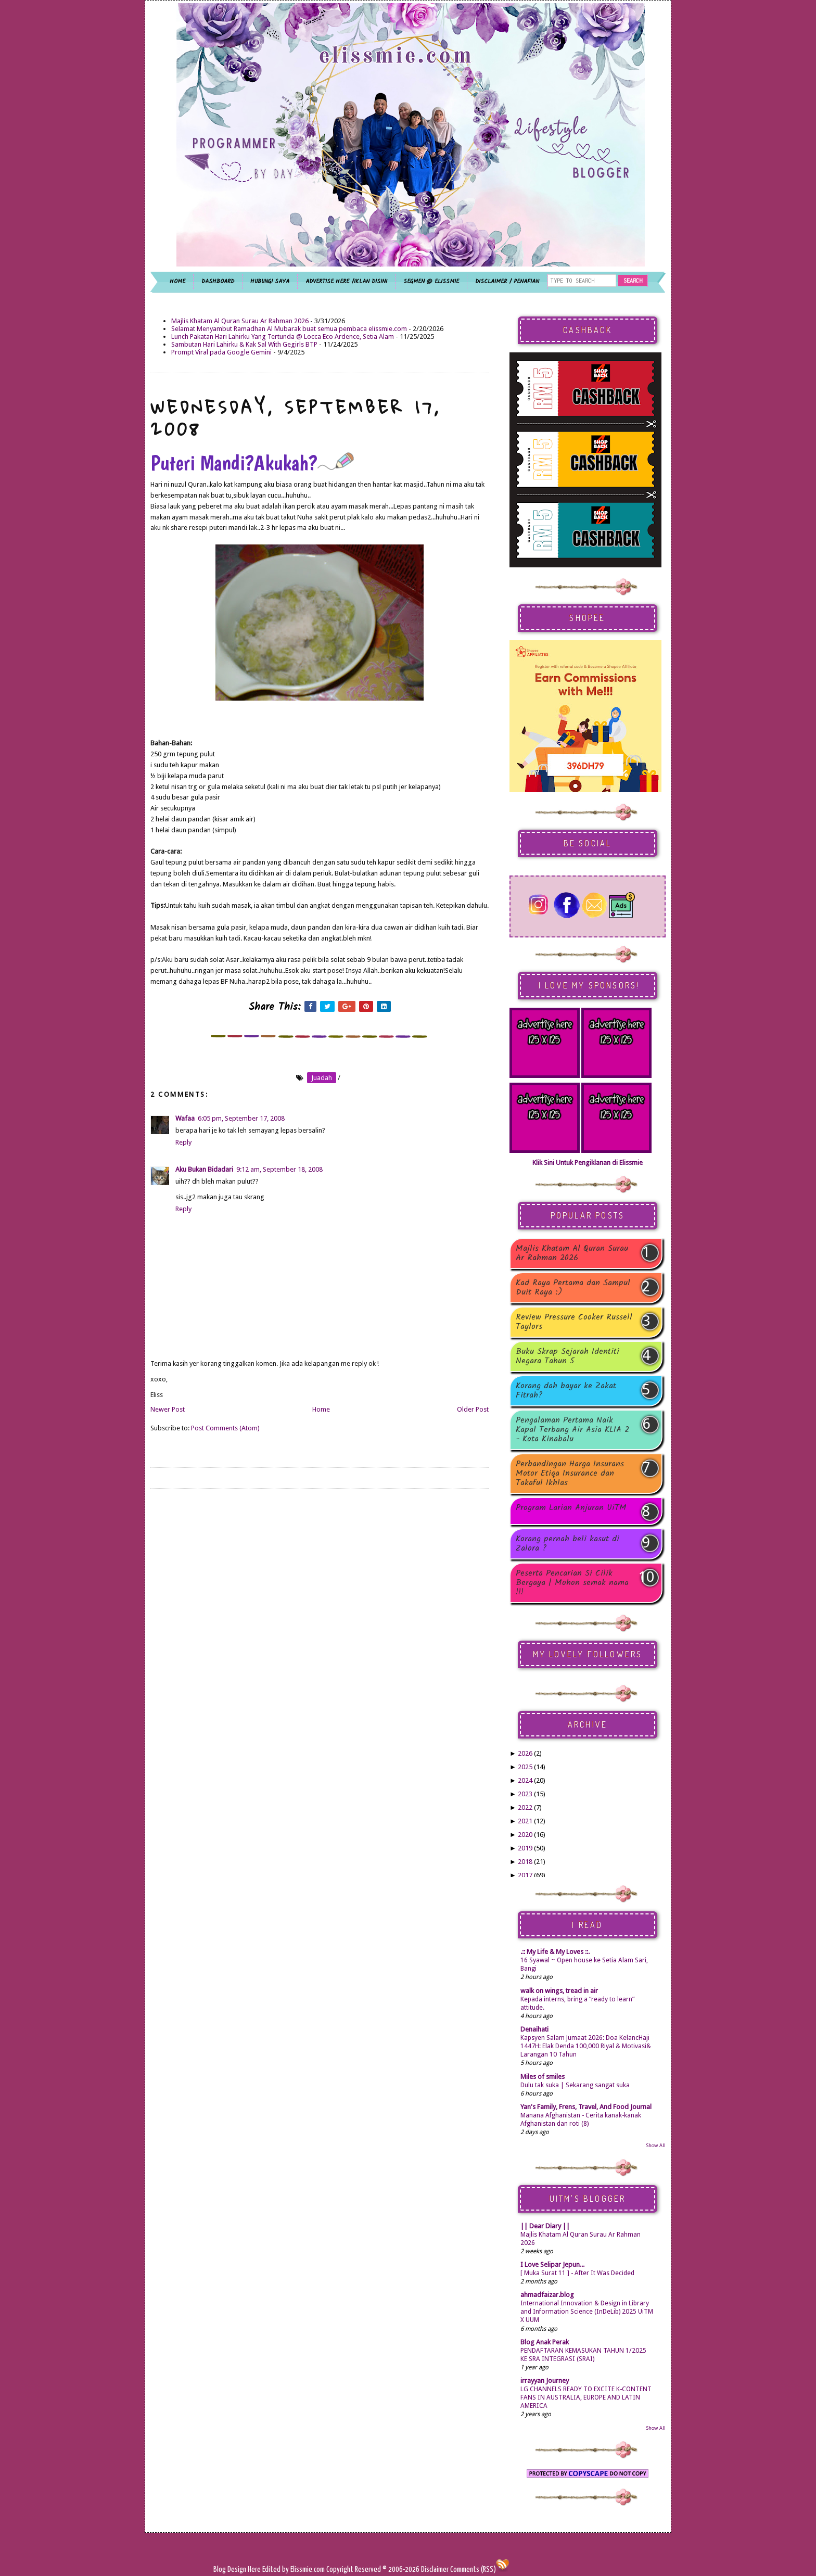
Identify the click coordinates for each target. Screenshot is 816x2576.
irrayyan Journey (544, 2380)
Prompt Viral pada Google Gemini (221, 352)
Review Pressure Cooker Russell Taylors (574, 1322)
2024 (525, 1780)
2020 (525, 1834)
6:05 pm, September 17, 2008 (241, 1118)
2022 (525, 1807)
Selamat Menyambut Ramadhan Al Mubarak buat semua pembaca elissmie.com (289, 329)
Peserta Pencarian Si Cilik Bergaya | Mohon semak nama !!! (572, 1583)
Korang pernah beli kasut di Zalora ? (567, 1543)
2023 (525, 1794)
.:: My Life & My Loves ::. (555, 1952)
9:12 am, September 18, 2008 (279, 1169)
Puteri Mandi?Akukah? (252, 462)
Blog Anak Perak (544, 2342)
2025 (525, 1767)
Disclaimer (434, 2569)
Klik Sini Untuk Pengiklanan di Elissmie (587, 1162)
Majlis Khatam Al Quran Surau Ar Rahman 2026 (240, 321)
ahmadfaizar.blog (547, 2295)
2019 (525, 1848)
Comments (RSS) (473, 2569)
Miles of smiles (542, 2076)
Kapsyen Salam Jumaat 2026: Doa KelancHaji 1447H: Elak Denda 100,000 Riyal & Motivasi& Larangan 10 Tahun (585, 2046)
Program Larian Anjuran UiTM (571, 1508)
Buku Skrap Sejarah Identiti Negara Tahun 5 (567, 1356)
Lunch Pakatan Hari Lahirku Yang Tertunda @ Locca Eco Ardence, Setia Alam (282, 336)
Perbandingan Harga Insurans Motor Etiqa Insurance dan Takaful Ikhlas (570, 1474)
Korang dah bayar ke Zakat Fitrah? (566, 1390)
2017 (525, 1875)
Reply (183, 1142)
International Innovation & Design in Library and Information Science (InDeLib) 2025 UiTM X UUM (586, 2312)
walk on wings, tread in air (559, 1991)
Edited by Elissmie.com (293, 2569)
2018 (525, 1862)
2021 (525, 1821)
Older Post (473, 1409)
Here (255, 2569)
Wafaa (185, 1118)
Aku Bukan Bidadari (204, 1169)
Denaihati (534, 2029)
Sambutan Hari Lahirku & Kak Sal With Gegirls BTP (244, 344)
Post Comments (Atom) (225, 1428)
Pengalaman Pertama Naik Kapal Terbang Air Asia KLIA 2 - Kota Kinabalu (572, 1430)
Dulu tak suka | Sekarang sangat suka (575, 2085)
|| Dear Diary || (545, 2226)
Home (321, 1409)
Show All (656, 2145)
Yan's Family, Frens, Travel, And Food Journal (586, 2107)
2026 (525, 1753)
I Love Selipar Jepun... (552, 2264)
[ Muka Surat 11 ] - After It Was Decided (577, 2273)
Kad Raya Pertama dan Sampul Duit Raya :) (573, 1287)
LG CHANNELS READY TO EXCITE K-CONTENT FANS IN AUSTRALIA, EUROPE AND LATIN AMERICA (586, 2397)
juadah (321, 1078)
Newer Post (167, 1409)
